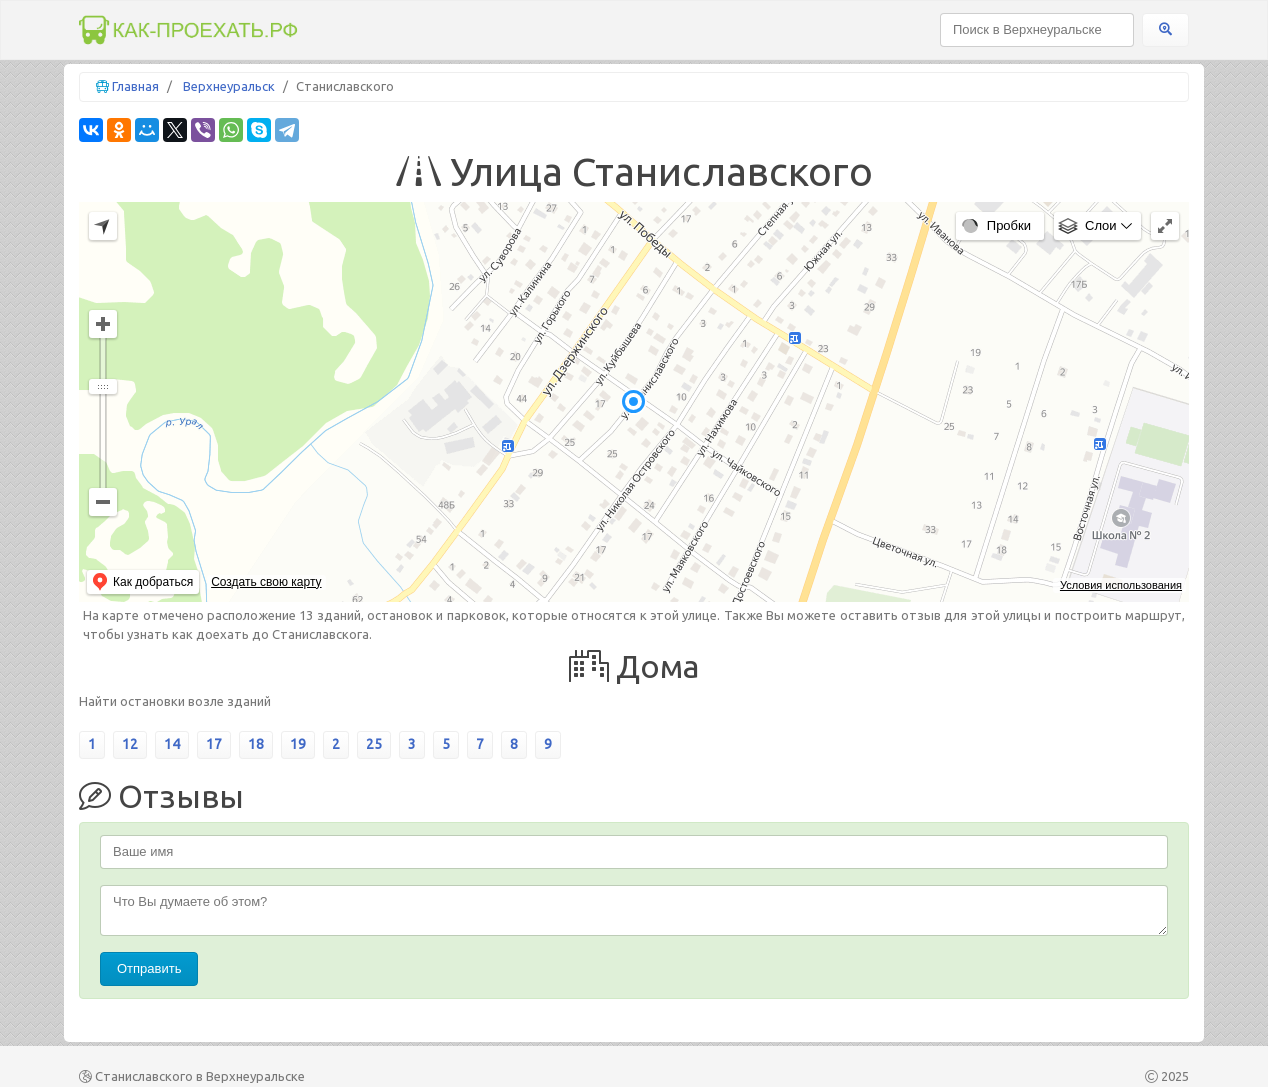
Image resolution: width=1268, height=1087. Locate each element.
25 (374, 744)
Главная (135, 86)
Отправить (149, 968)
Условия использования (1121, 585)
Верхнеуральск (229, 86)
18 (256, 744)
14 (172, 744)
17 (214, 744)
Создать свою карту (266, 582)
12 (130, 744)
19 (298, 744)
